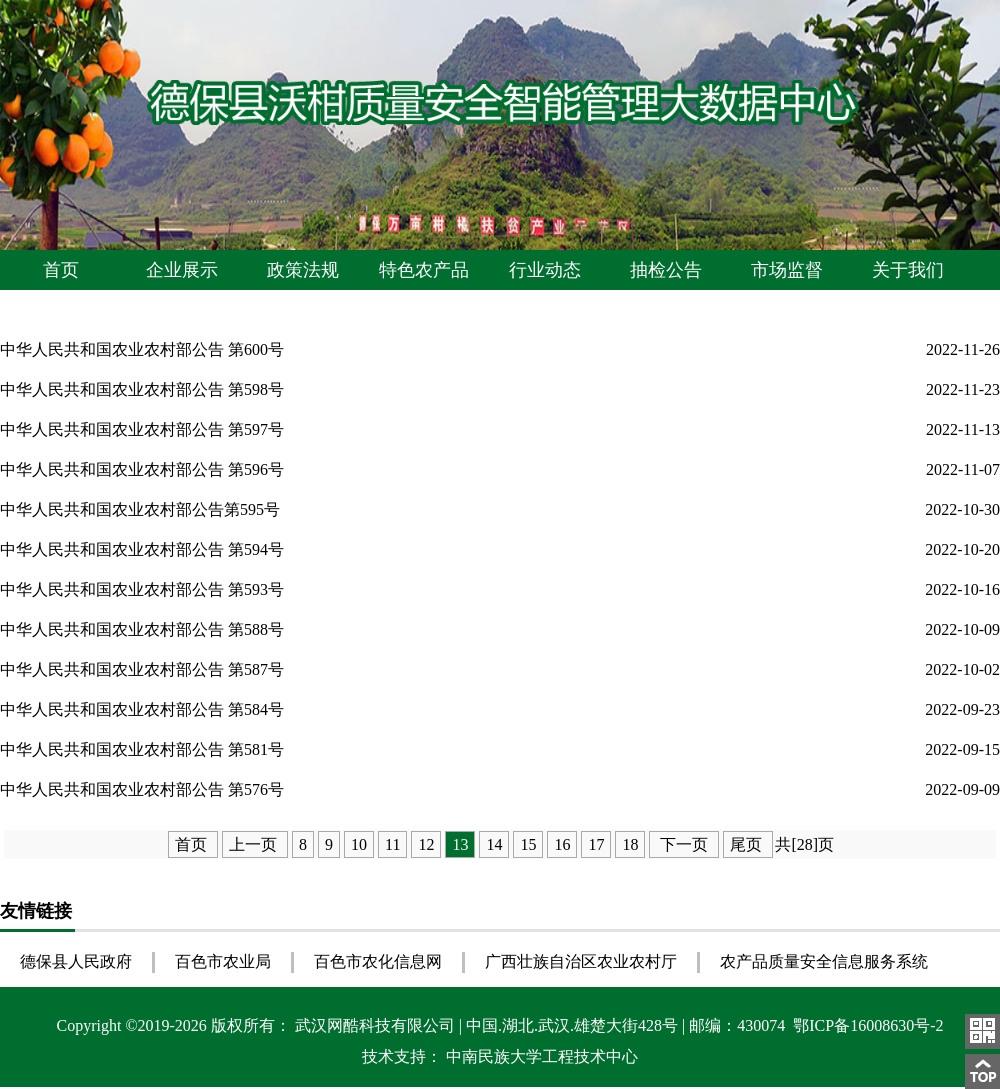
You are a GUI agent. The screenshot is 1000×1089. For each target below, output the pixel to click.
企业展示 (182, 270)
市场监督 (787, 270)
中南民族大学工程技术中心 (542, 1056)
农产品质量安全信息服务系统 (824, 961)
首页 (61, 270)
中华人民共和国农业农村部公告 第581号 (142, 749)
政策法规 (303, 270)
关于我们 (908, 270)
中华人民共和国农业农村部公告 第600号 (142, 349)
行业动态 (545, 270)
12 (426, 844)
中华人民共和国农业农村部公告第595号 (140, 509)
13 (460, 844)
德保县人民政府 (76, 961)
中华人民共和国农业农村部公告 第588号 (142, 629)
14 (494, 844)
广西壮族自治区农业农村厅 (581, 961)
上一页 (255, 844)
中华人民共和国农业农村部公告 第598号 (142, 389)
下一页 (684, 844)
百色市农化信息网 (378, 961)
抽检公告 (666, 270)
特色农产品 (424, 270)
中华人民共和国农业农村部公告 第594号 (142, 549)
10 (359, 844)
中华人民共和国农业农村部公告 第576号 (142, 789)
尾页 (748, 844)
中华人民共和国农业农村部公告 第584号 (142, 709)
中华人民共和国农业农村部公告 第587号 (142, 669)
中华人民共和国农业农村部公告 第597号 (142, 429)
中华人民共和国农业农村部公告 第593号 (142, 589)
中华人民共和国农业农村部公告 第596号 (142, 469)
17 (596, 844)
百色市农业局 (223, 961)
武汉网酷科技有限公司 (377, 1025)
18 (630, 844)
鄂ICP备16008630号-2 (866, 1025)
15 (528, 844)
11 (392, 844)
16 (562, 844)
